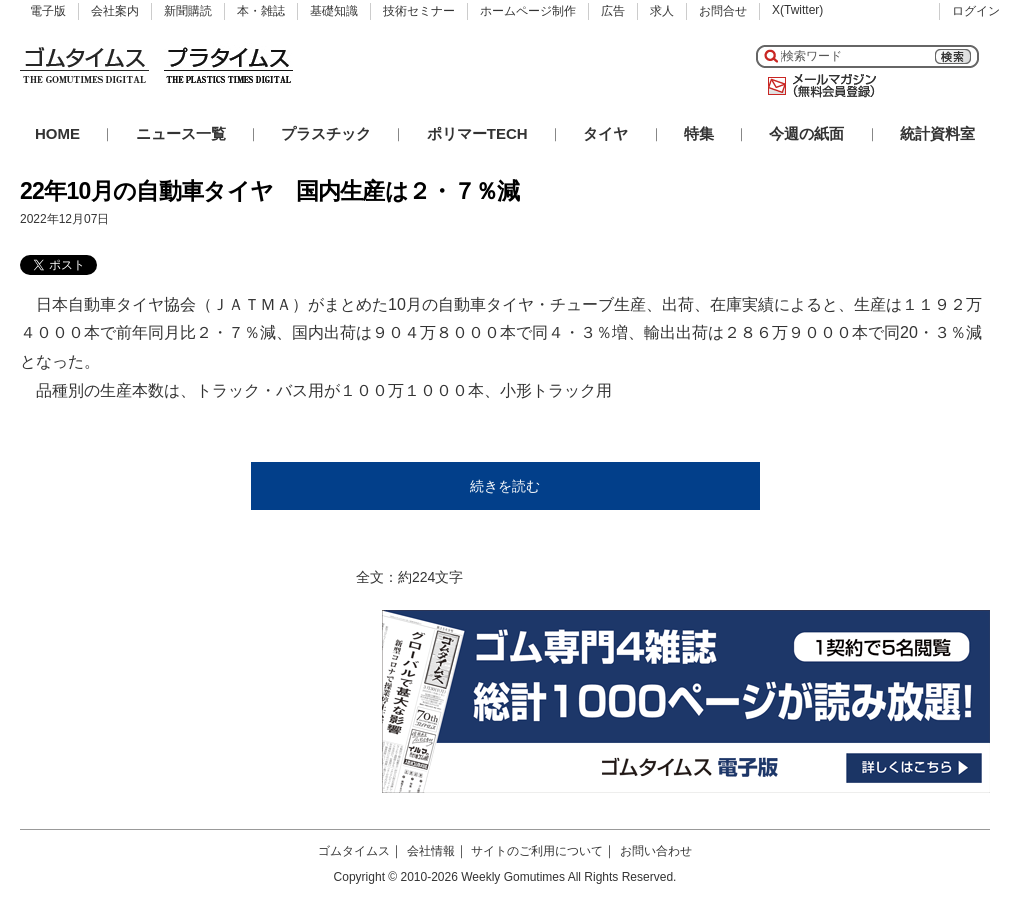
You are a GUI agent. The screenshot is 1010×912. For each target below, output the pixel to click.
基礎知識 (334, 11)
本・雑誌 (261, 11)
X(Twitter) (797, 10)
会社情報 (431, 851)
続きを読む (505, 486)
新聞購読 (188, 11)
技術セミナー (419, 11)
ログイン (976, 11)
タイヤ (605, 133)
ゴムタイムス (354, 851)
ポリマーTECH (477, 133)
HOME (57, 133)
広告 (613, 11)
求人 (662, 11)
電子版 (48, 11)
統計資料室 (937, 133)
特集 (699, 133)
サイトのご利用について (537, 851)
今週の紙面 (806, 133)
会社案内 (115, 11)
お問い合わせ (656, 851)
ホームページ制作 (528, 11)
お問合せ (723, 11)
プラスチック (326, 133)
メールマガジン (818, 86)
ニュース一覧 (181, 133)
